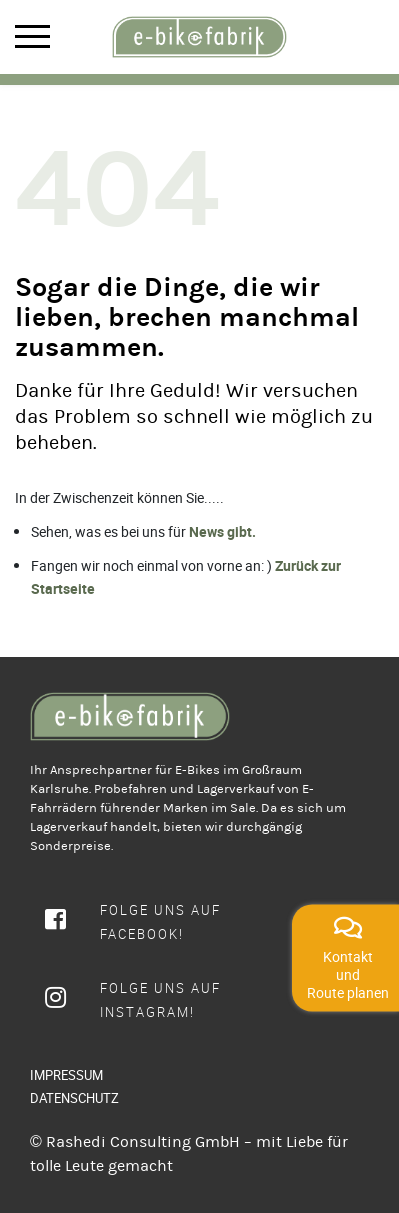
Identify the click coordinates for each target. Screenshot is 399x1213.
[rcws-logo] (200, 37)
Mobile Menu (32, 36)
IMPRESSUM (66, 1075)
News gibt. (222, 531)
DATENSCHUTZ (74, 1098)
